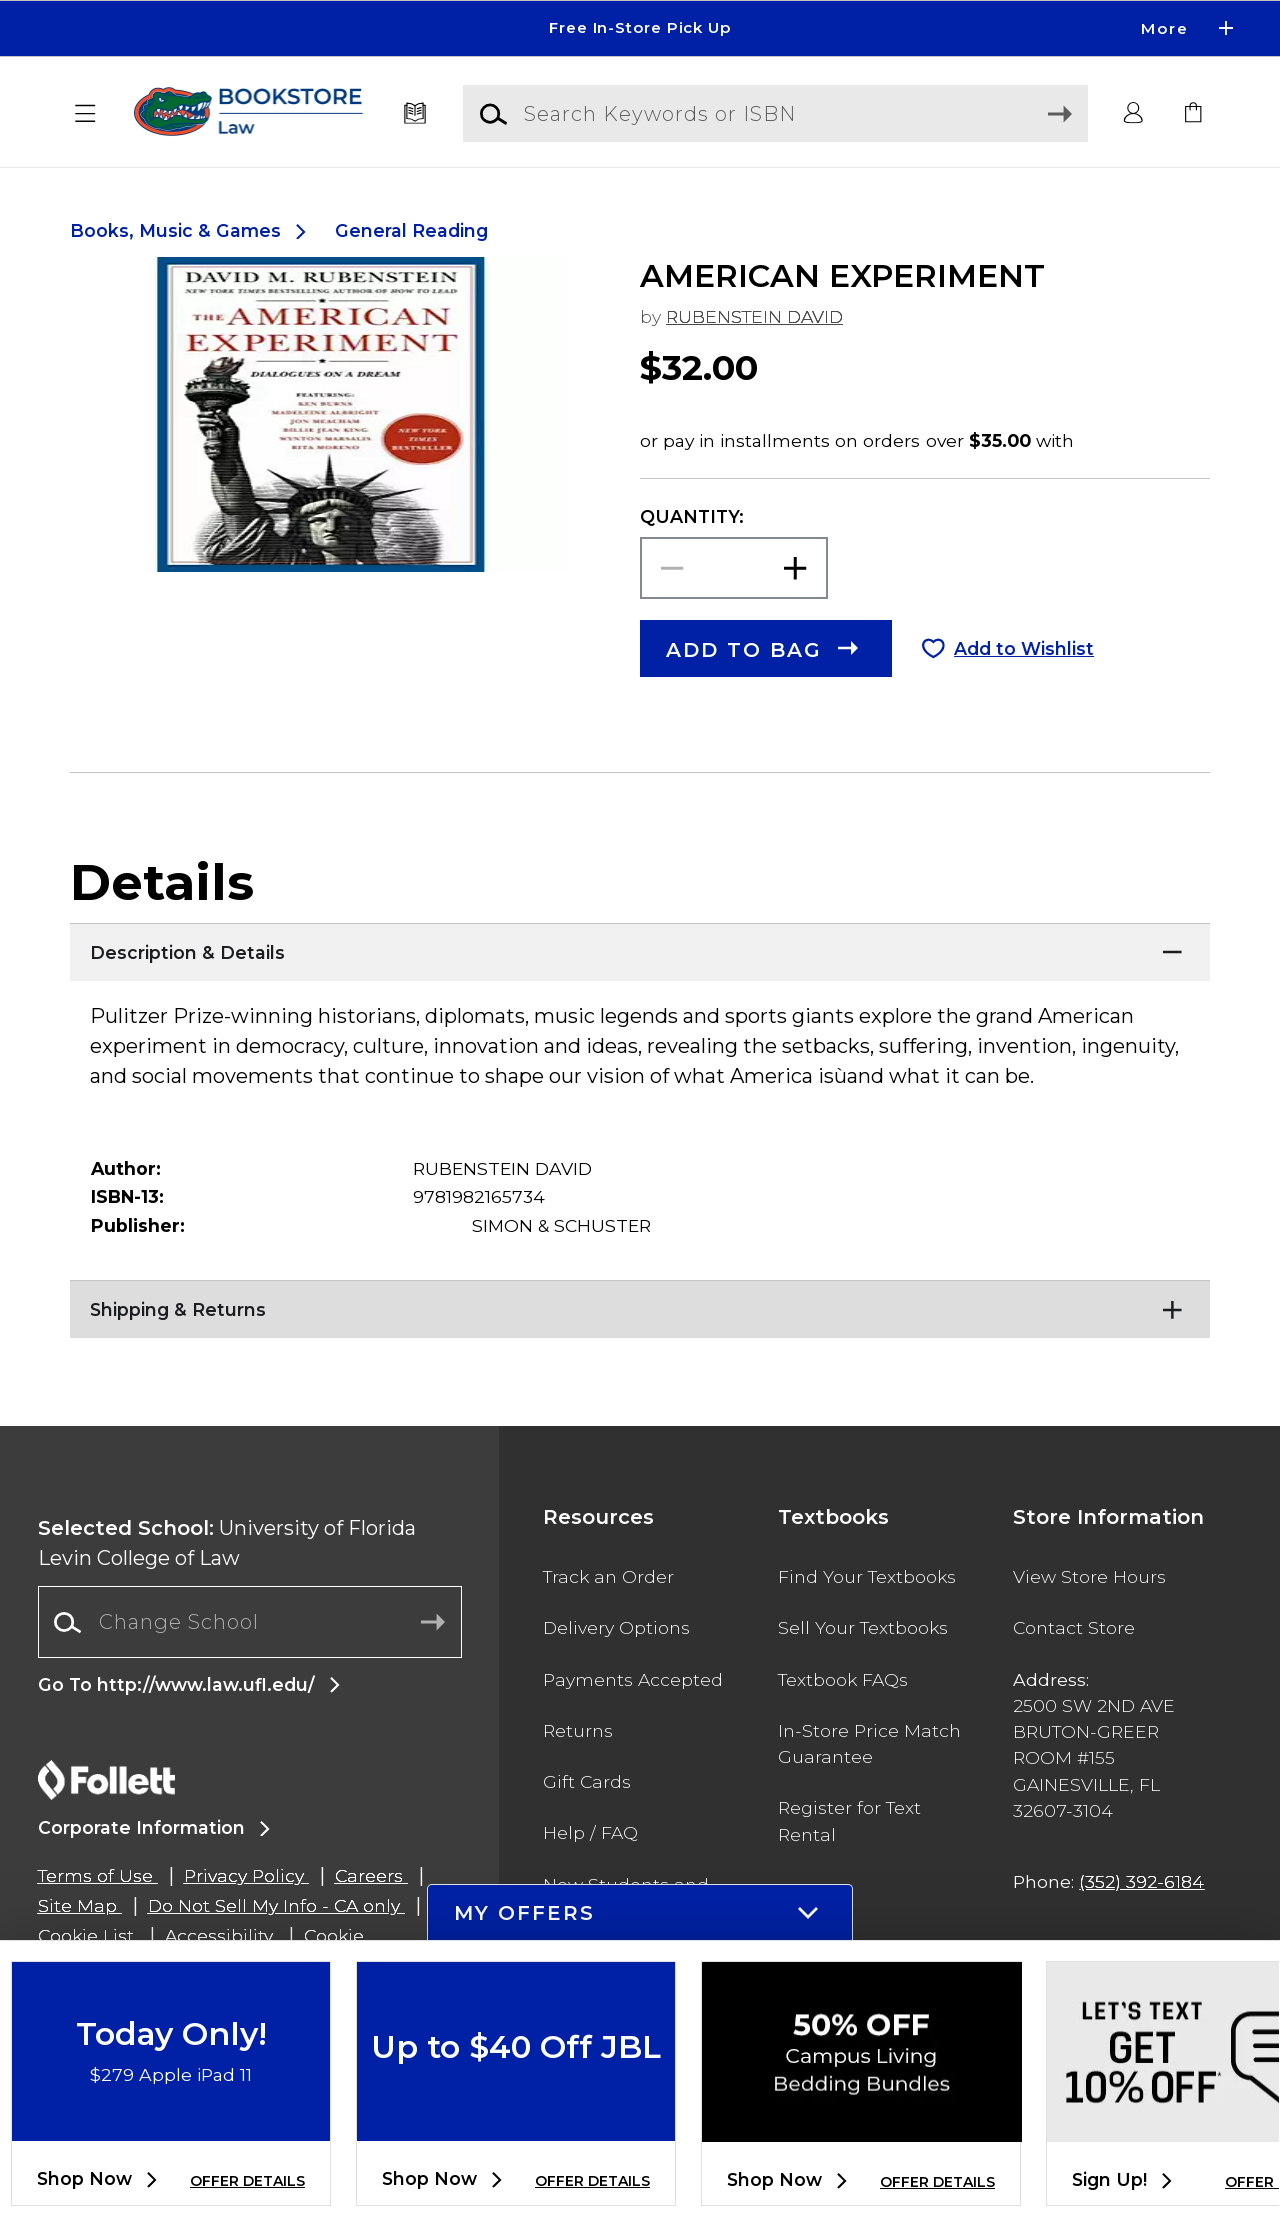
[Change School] (250, 1622)
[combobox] (250, 1622)
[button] (86, 114)
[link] (1194, 114)
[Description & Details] (640, 948)
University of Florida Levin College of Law (227, 1543)
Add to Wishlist (1024, 648)
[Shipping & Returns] (640, 1305)
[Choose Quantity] (734, 568)
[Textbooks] (415, 114)
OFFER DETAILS (247, 2181)
